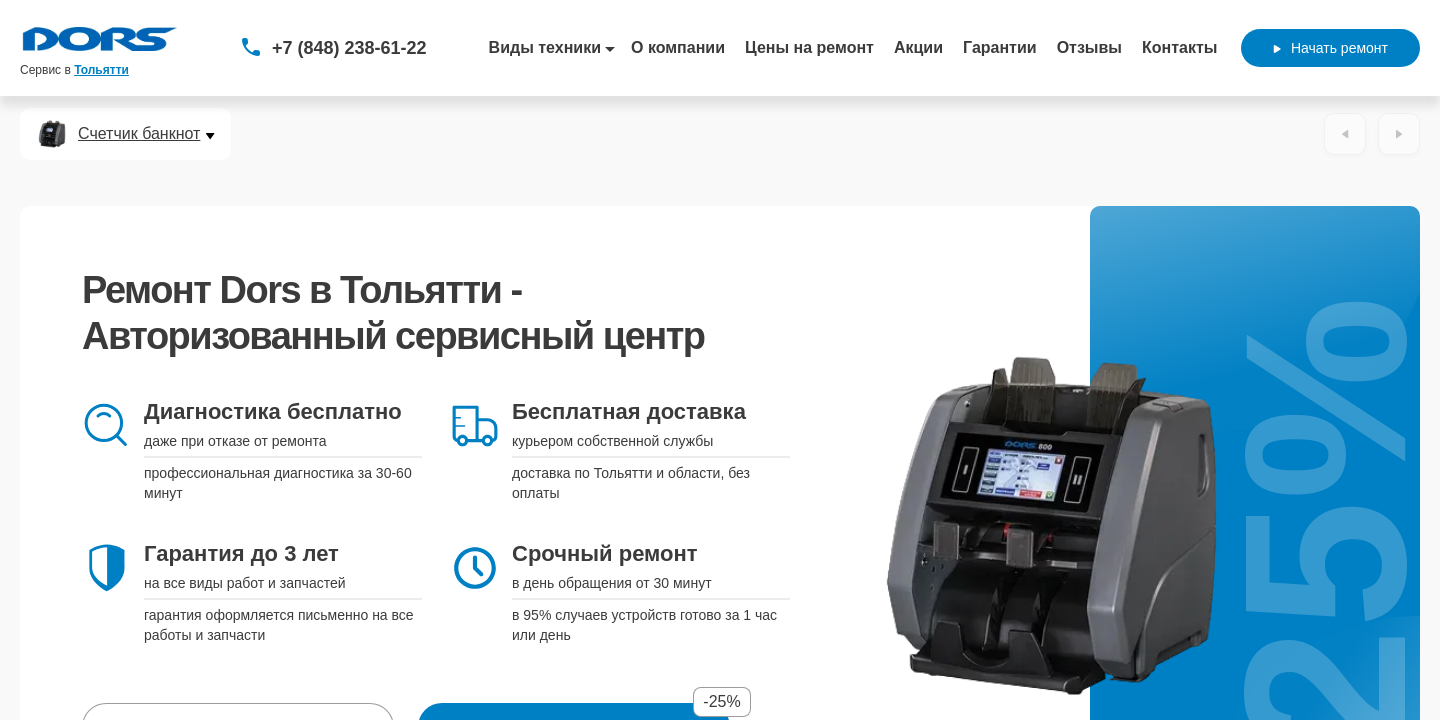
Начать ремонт (1330, 48)
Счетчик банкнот (139, 134)
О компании (678, 47)
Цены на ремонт (809, 47)
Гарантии (1000, 47)
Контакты (1179, 47)
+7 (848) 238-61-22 (349, 48)
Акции (918, 47)
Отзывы (1089, 47)
